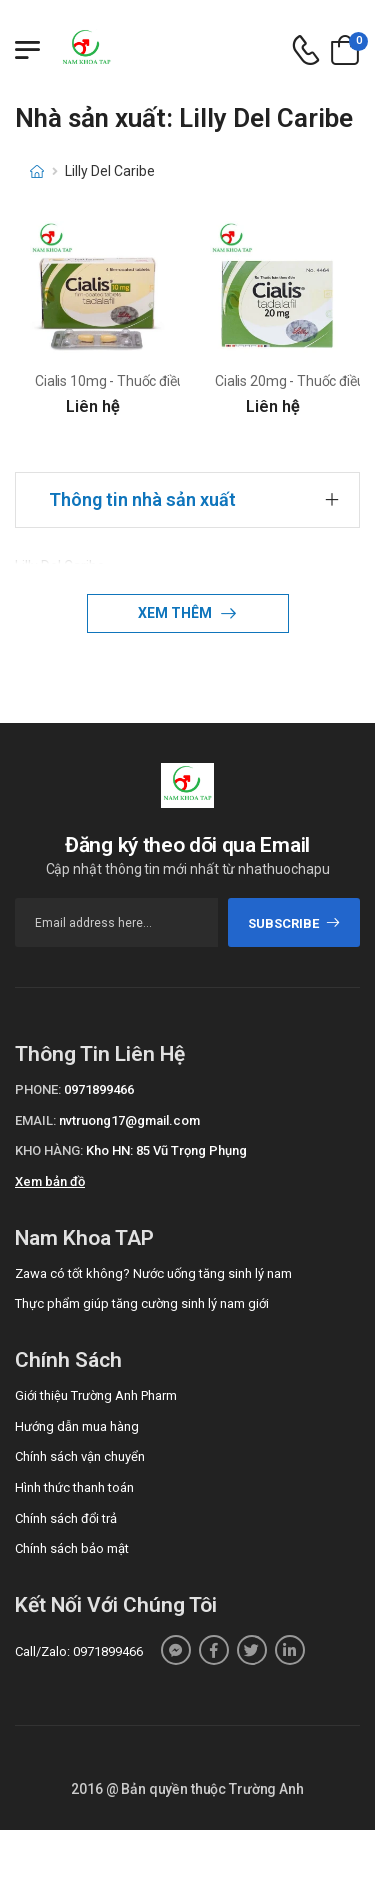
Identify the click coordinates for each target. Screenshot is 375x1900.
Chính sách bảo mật (72, 1548)
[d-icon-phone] (306, 50)
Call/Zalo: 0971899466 (79, 1651)
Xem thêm (176, 613)
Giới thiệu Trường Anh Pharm (96, 1395)
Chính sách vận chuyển (80, 1456)
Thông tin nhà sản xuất (142, 499)
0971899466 (99, 1089)
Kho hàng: (49, 1150)
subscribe (294, 923)
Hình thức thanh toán (74, 1487)
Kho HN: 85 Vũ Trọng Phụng (166, 1150)
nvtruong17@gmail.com (129, 1120)
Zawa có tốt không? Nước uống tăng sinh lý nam (153, 1273)
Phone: (38, 1089)
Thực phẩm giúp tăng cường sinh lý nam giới (142, 1303)
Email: (35, 1120)
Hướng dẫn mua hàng (77, 1426)
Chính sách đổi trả (66, 1518)
